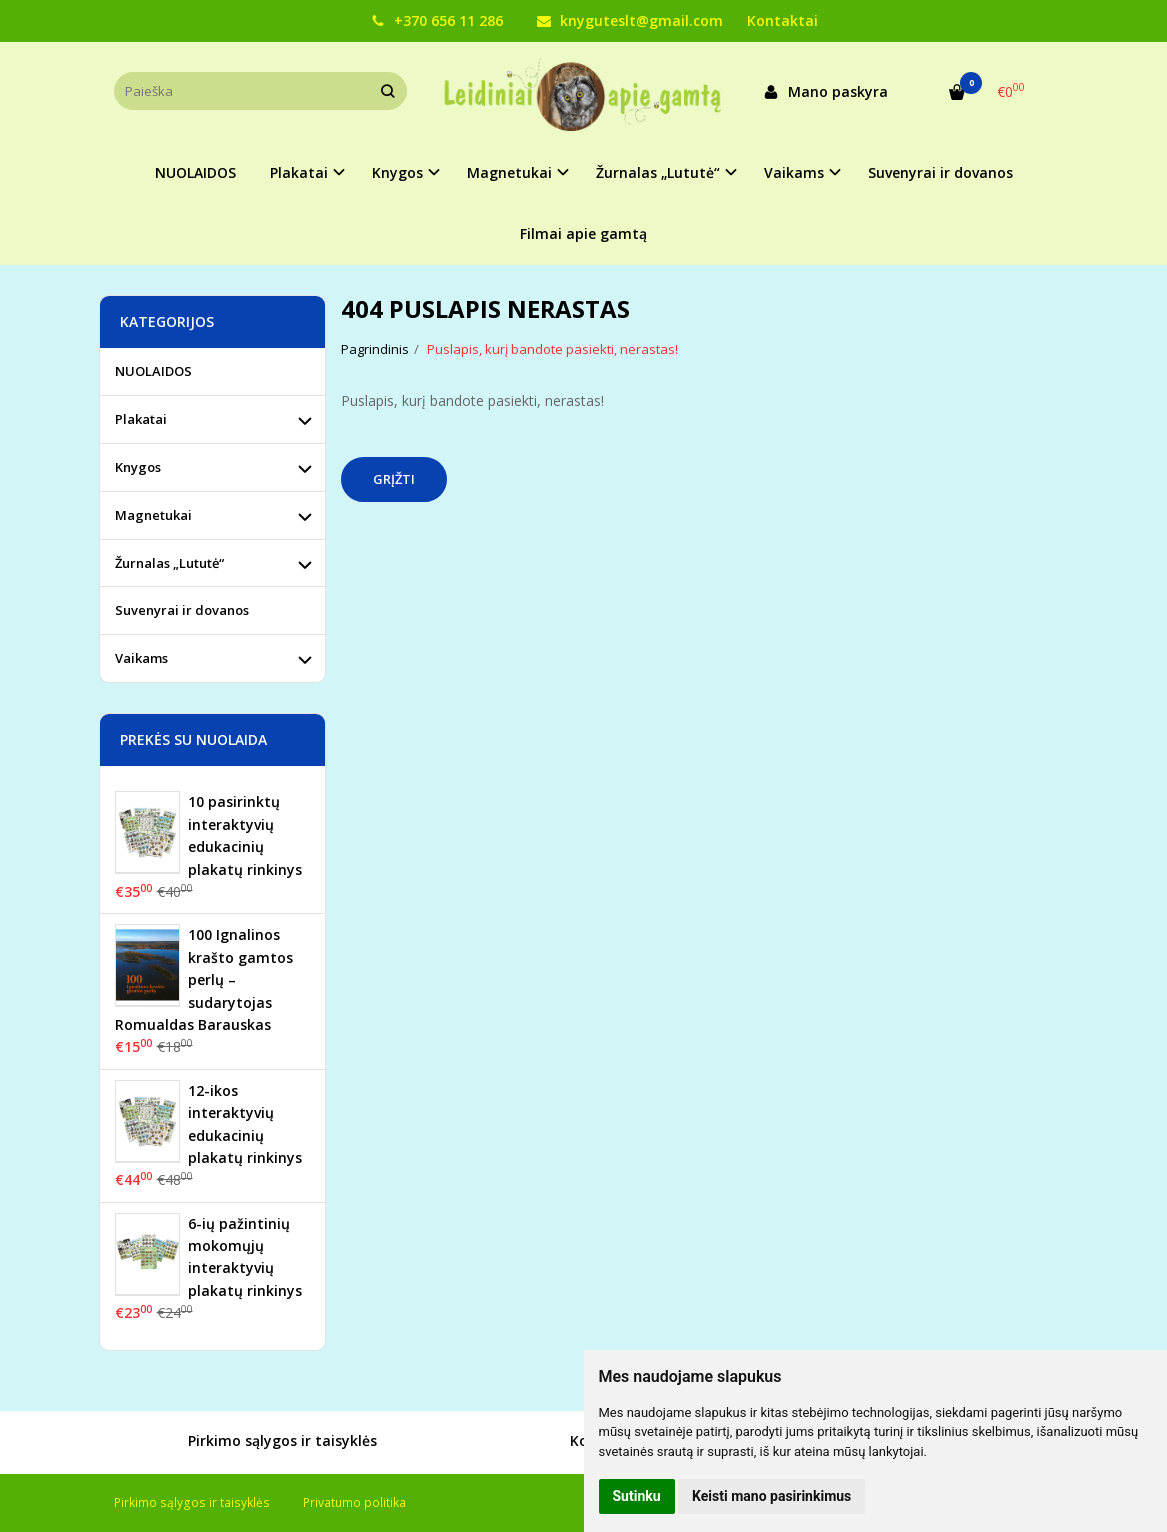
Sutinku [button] (637, 1496)
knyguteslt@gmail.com (630, 20)
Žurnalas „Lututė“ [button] (658, 172)
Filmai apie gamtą (583, 233)
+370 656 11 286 (437, 20)
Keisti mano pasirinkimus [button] (771, 1496)
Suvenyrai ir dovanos (940, 172)
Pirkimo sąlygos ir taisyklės (260, 1442)
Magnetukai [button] (509, 172)
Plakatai (141, 419)
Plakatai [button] (299, 172)
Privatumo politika (354, 1502)
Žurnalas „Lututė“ (169, 563)
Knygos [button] (397, 172)
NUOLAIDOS (195, 172)
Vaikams (141, 658)
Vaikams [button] (794, 172)
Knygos (138, 467)
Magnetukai (153, 515)
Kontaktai (782, 20)
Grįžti (394, 479)
